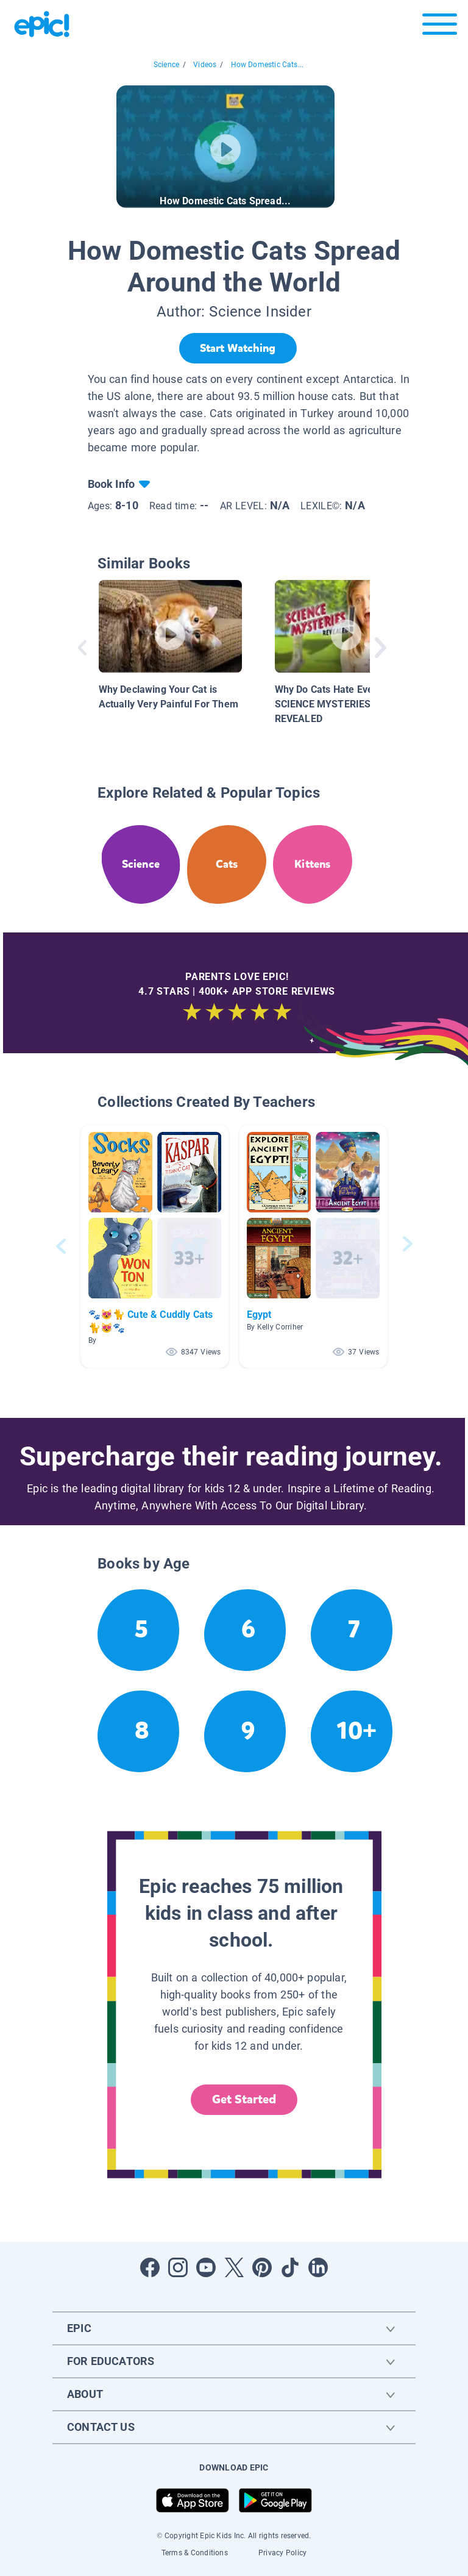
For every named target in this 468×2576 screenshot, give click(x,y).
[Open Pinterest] (262, 2267)
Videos (204, 64)
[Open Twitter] (234, 2267)
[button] (154, 1246)
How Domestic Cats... (267, 64)
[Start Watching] (238, 348)
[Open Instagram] (178, 2267)
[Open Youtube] (206, 2267)
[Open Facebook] (150, 2267)
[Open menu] (440, 27)
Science (166, 64)
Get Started (244, 2099)
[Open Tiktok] (290, 2267)
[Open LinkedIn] (318, 2267)
